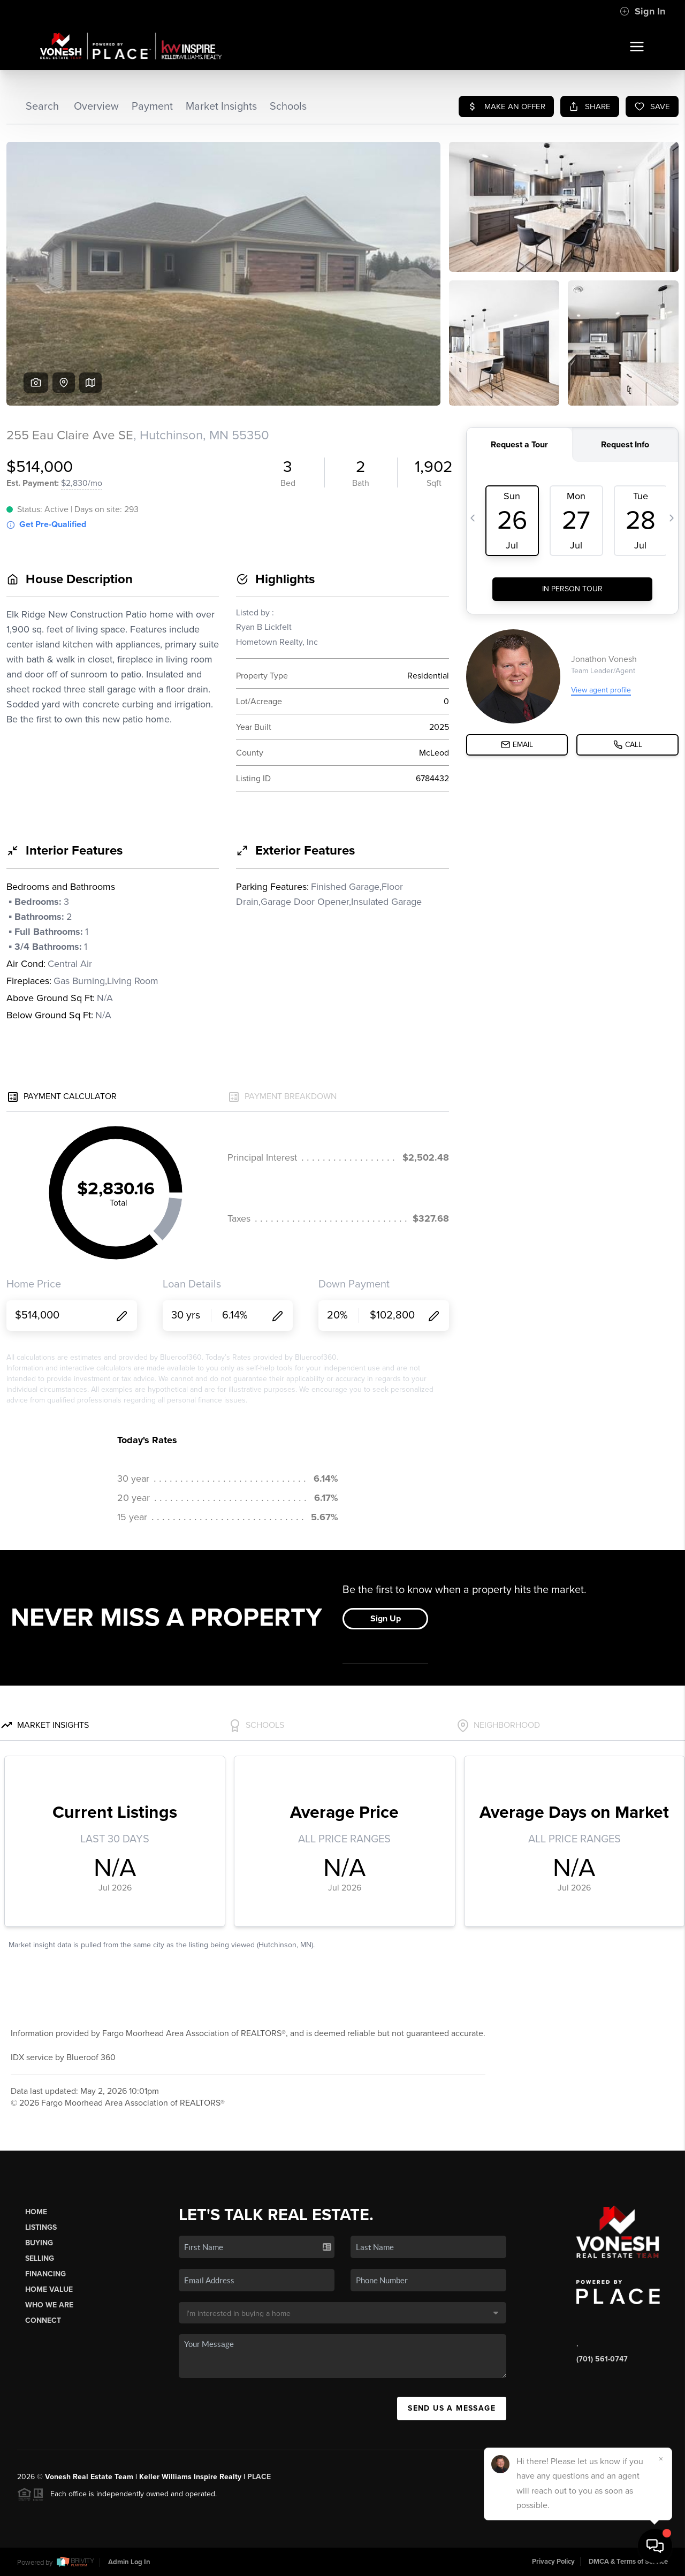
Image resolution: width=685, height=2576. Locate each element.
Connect (43, 2320)
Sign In (642, 11)
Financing (45, 2273)
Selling (39, 2258)
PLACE (259, 2476)
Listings (41, 2227)
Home (36, 2211)
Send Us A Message (452, 2408)
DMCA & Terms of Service (628, 2561)
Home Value (49, 2289)
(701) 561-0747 (602, 2359)
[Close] (661, 2459)
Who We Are (49, 2305)
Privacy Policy (553, 2561)
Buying (39, 2242)
